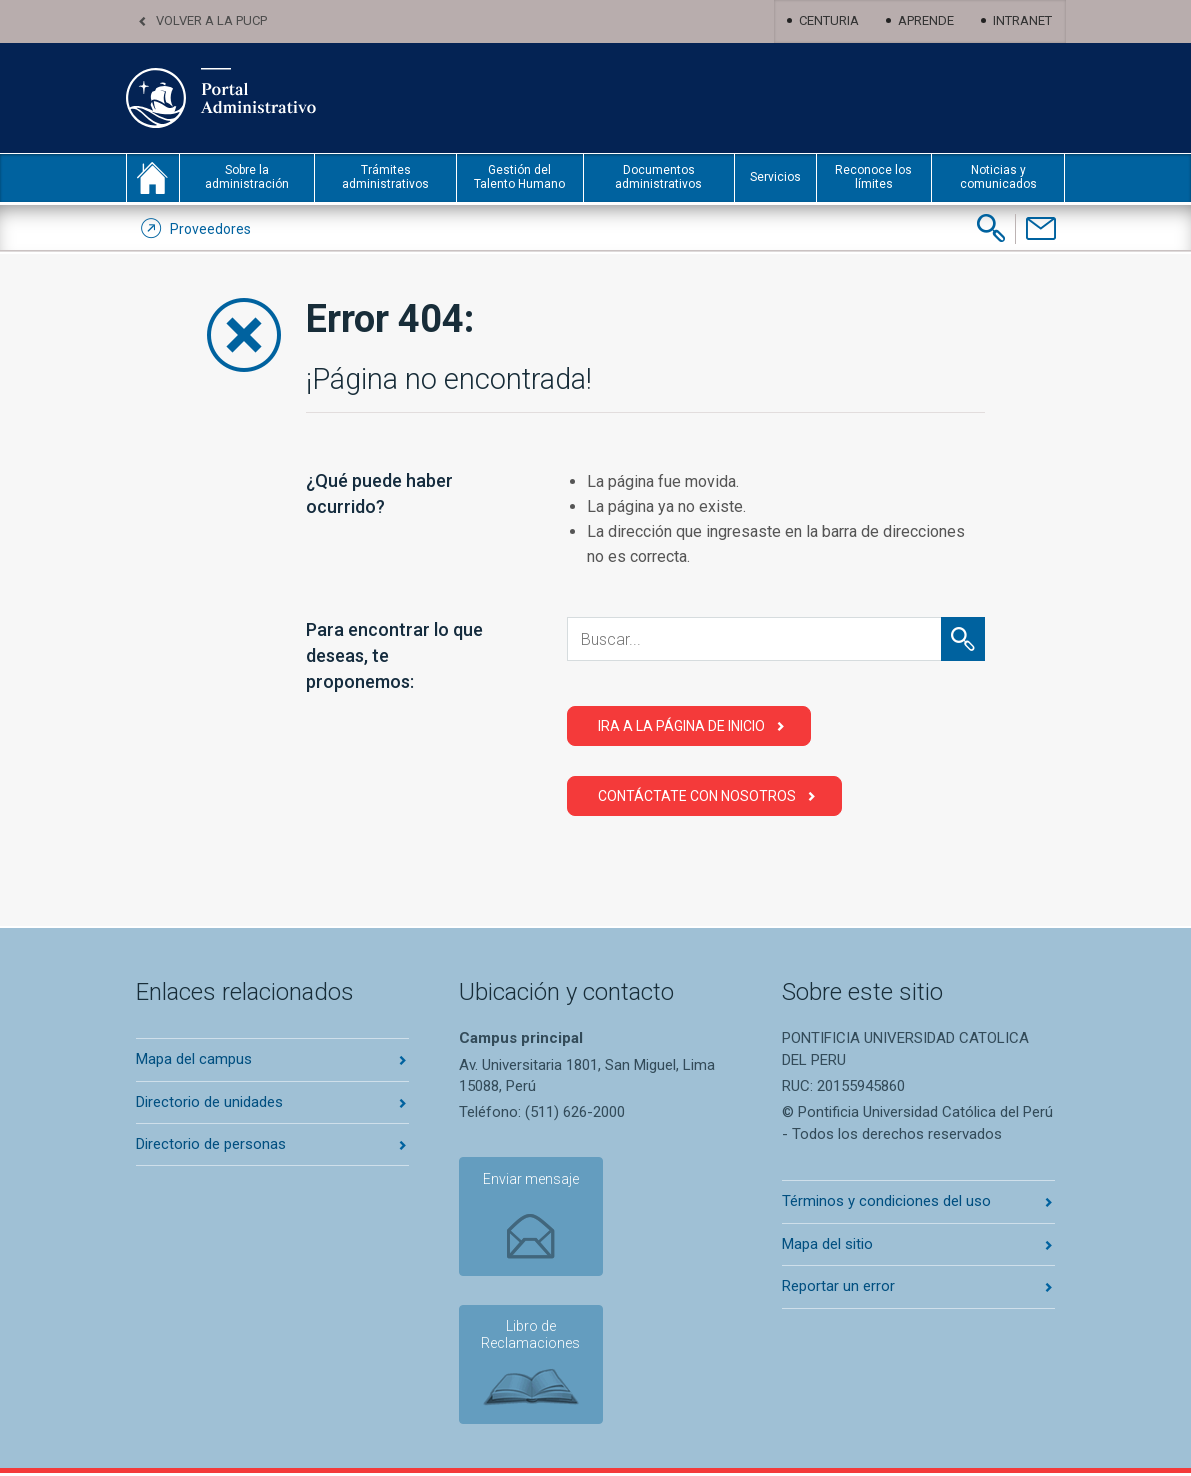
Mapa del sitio (827, 1244)
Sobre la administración (247, 177)
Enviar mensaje (529, 1180)
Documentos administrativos (658, 177)
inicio (153, 178)
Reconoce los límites (873, 177)
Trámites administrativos (385, 177)
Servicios (775, 177)
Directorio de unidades (209, 1102)
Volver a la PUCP (211, 20)
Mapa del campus (194, 1059)
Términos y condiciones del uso (886, 1201)
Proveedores (210, 229)
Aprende (926, 20)
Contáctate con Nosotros (697, 796)
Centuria (829, 20)
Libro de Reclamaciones (528, 1337)
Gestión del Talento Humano (519, 177)
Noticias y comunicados (998, 177)
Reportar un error (838, 1286)
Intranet (1022, 20)
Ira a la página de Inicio (681, 726)
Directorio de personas (211, 1144)
